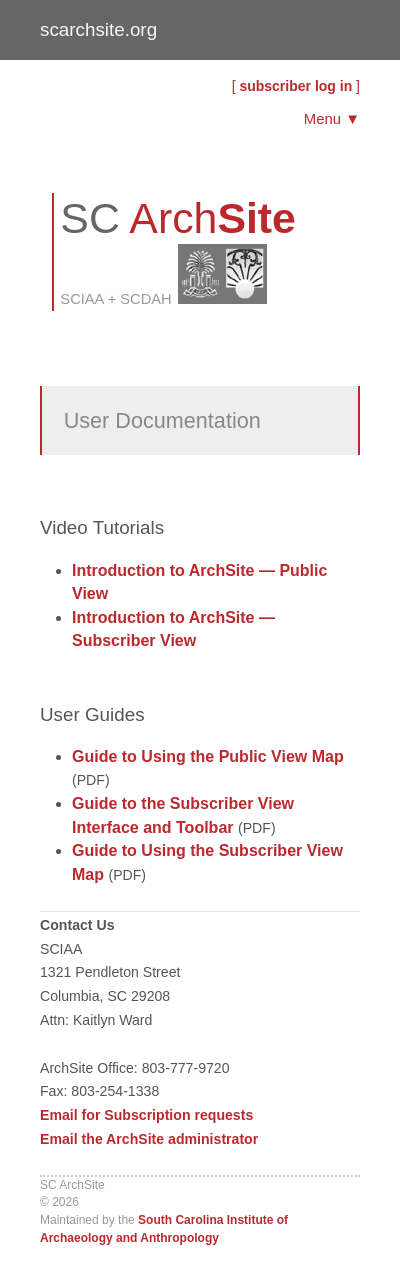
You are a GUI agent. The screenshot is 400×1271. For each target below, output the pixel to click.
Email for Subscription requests (146, 1115)
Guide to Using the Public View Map (208, 756)
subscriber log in (295, 86)
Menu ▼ (332, 118)
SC (178, 218)
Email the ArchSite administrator (149, 1139)
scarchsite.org (98, 29)
